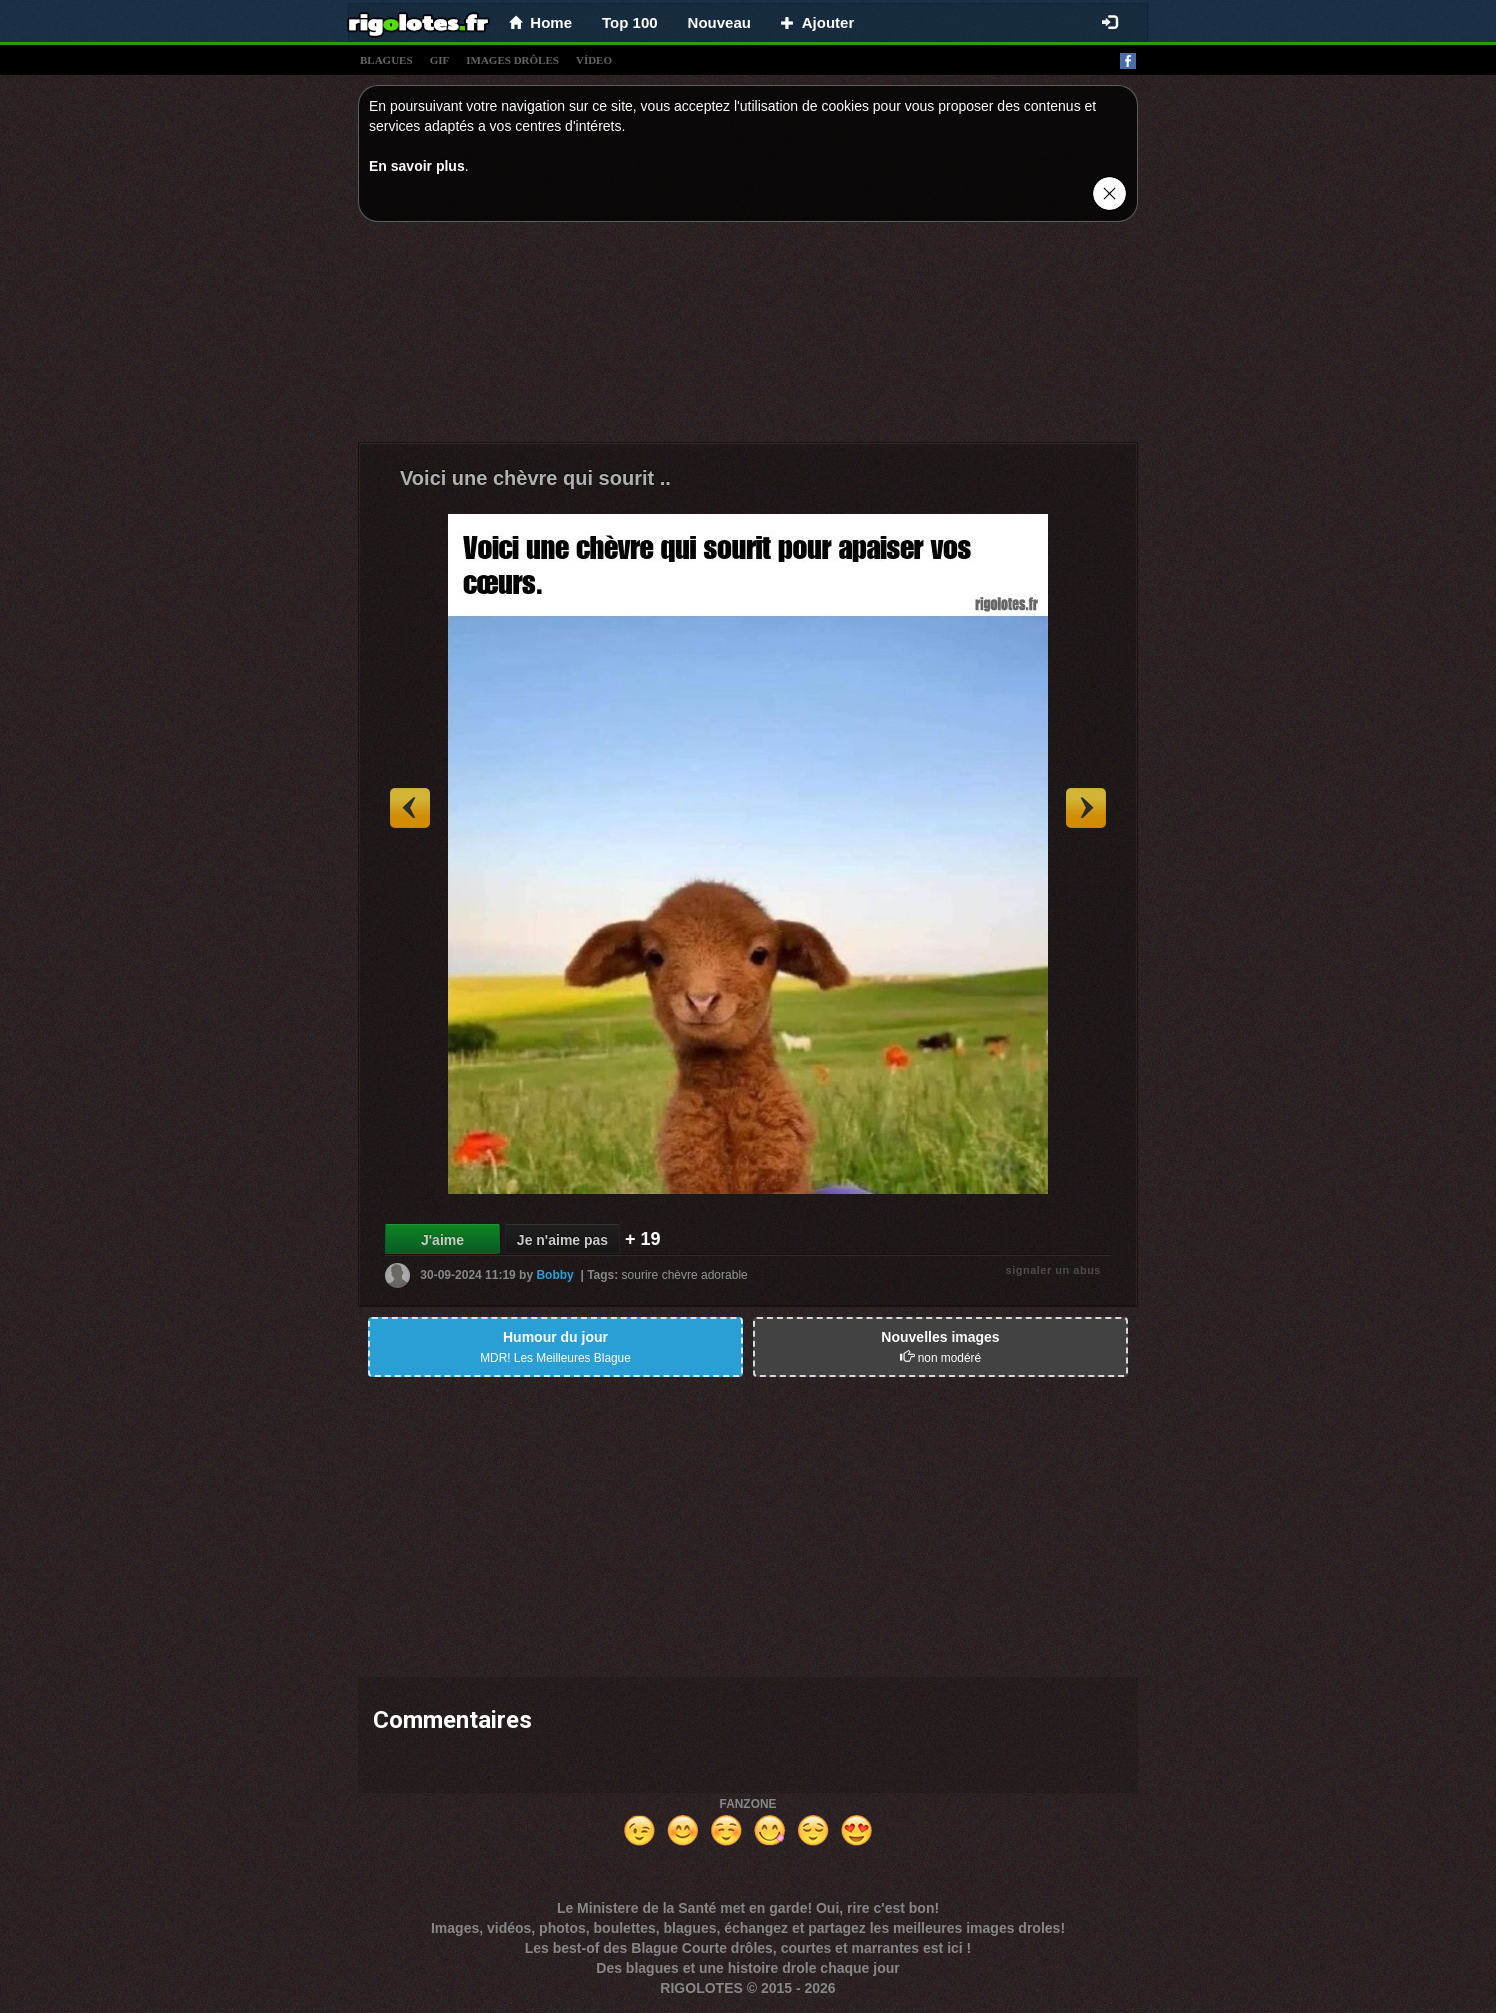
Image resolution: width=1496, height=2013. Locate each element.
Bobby (554, 1275)
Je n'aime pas (562, 1240)
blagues (386, 60)
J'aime (442, 1240)
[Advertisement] (748, 337)
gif (440, 60)
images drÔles (512, 60)
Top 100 (630, 22)
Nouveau (719, 22)
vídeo (594, 60)
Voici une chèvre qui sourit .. (535, 478)
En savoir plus (417, 166)
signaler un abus (1053, 1270)
